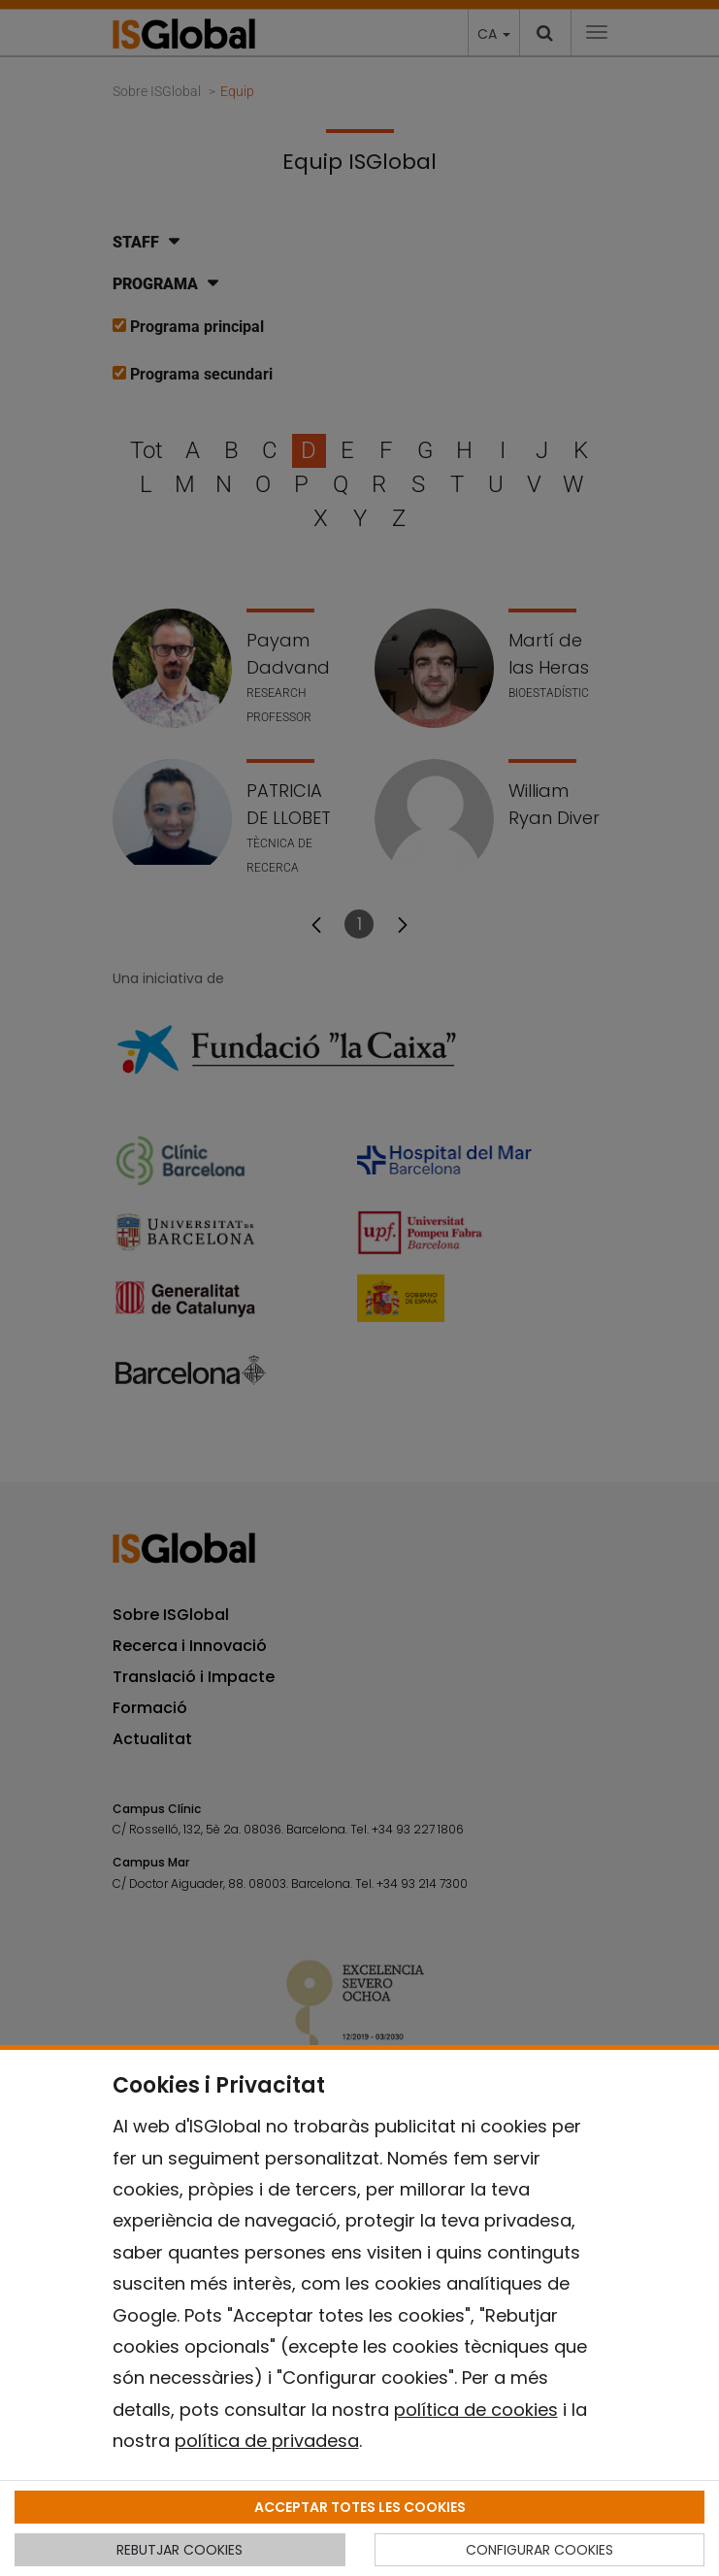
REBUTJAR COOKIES (179, 2549)
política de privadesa (267, 2440)
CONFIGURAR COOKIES (539, 2549)
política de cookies (476, 2409)
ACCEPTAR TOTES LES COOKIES (360, 2507)
